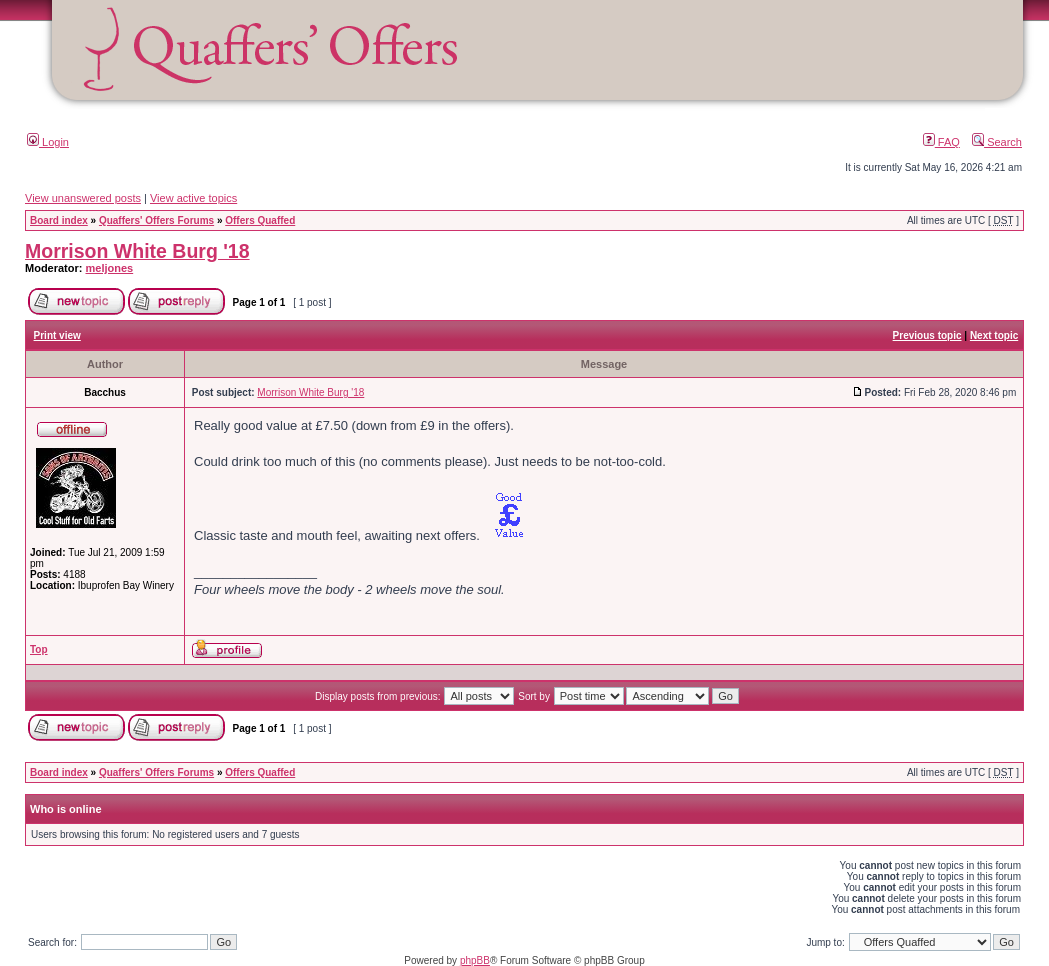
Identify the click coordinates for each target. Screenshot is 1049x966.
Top (39, 649)
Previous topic (927, 335)
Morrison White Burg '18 (137, 251)
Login (48, 142)
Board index (59, 220)
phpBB (475, 960)
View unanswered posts (83, 198)
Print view (57, 335)
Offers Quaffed (260, 220)
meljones (110, 268)
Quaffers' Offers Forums (156, 220)
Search (997, 142)
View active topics (193, 198)
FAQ (941, 142)
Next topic (994, 335)
